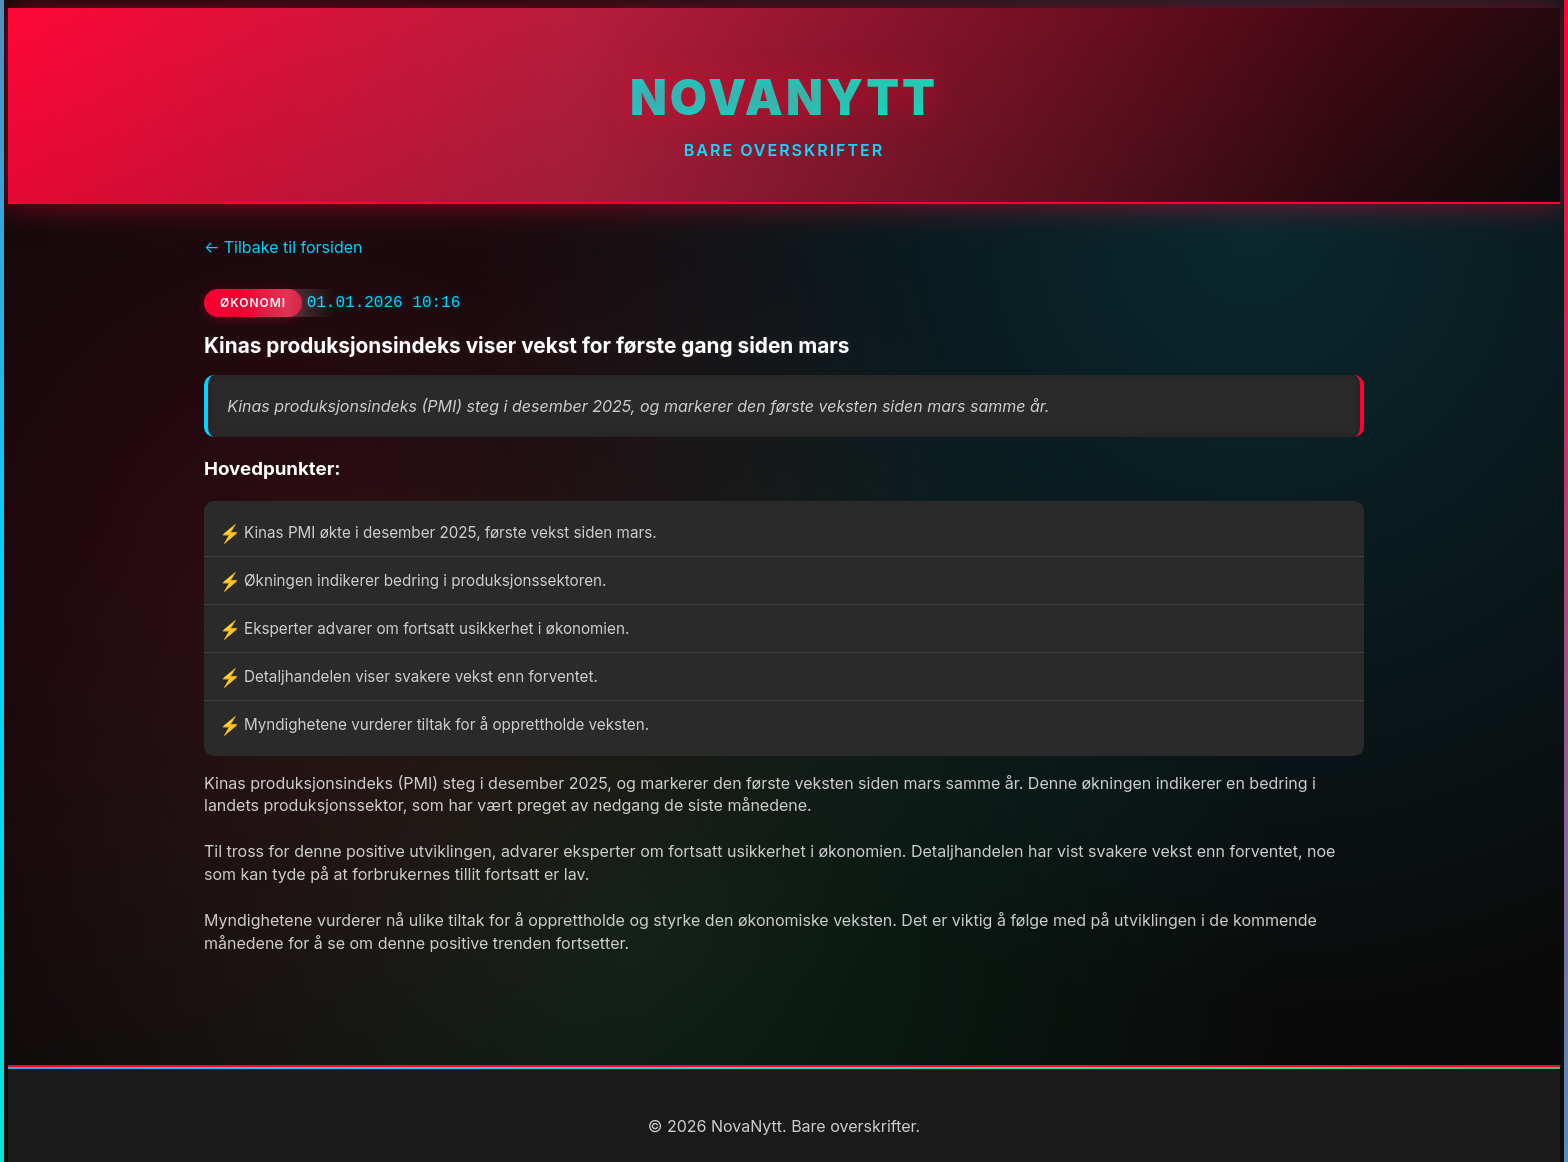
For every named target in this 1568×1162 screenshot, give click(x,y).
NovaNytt (784, 97)
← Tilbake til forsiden (283, 247)
